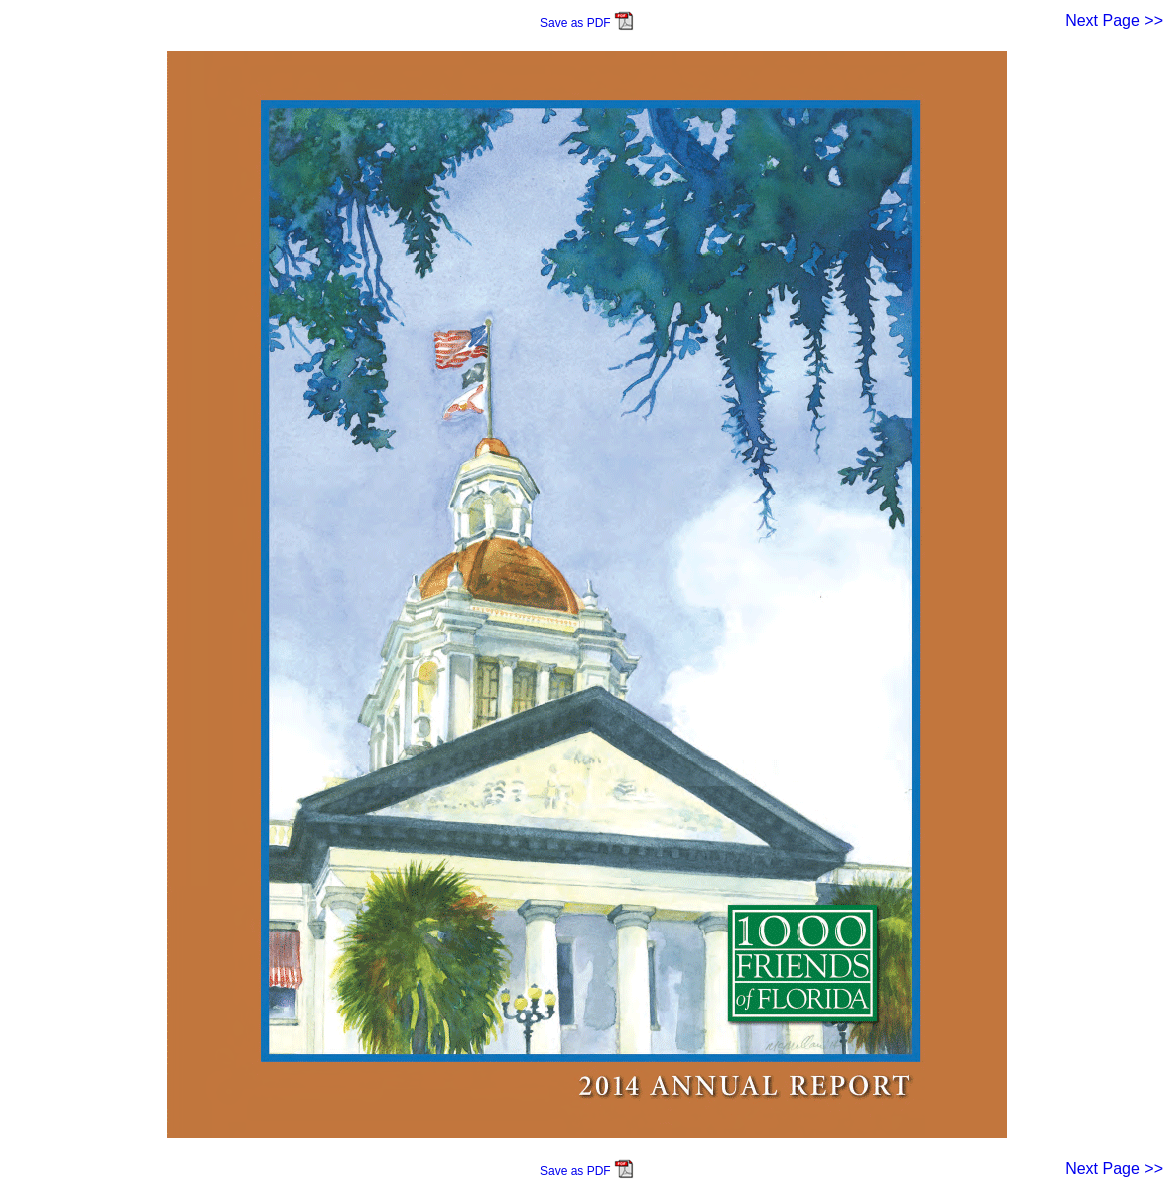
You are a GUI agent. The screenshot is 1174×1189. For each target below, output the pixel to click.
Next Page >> (1114, 20)
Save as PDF (587, 23)
